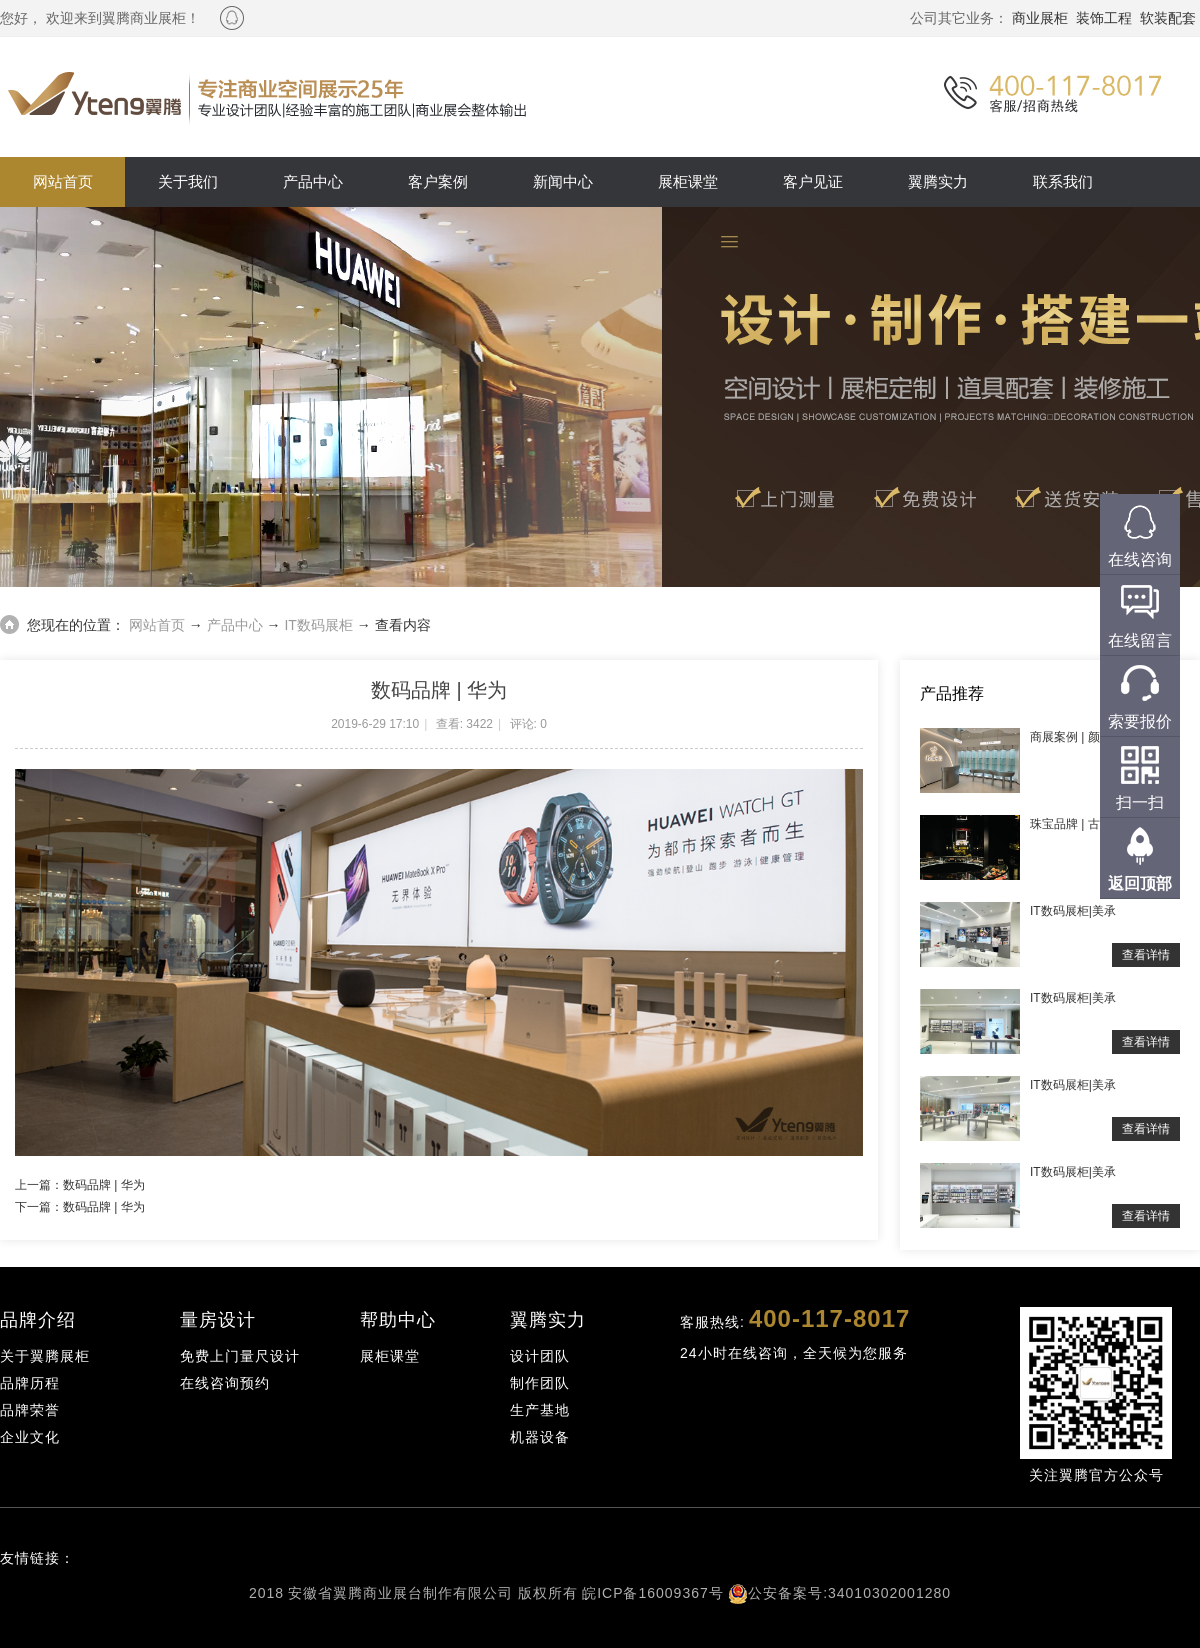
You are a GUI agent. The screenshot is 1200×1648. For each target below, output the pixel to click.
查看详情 (1146, 955)
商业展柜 (1040, 18)
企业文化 (30, 1437)
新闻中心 (563, 181)
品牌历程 (30, 1383)
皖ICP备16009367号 (653, 1593)
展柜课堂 (688, 181)
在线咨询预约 (225, 1383)
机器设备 (540, 1437)
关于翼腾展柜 (45, 1356)
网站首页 (63, 181)
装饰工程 (1104, 18)
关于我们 (188, 181)
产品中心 (313, 181)
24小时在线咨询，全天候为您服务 (794, 1353)
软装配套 (1168, 18)
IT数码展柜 (318, 625)
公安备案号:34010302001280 (849, 1593)
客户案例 (438, 181)
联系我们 (1063, 181)
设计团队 (540, 1356)
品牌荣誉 (30, 1410)
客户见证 (813, 181)
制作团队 (540, 1383)
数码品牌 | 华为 (104, 1185)
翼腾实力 (938, 181)
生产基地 (540, 1410)
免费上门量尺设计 (240, 1356)
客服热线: (795, 1318)
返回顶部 (1140, 883)
